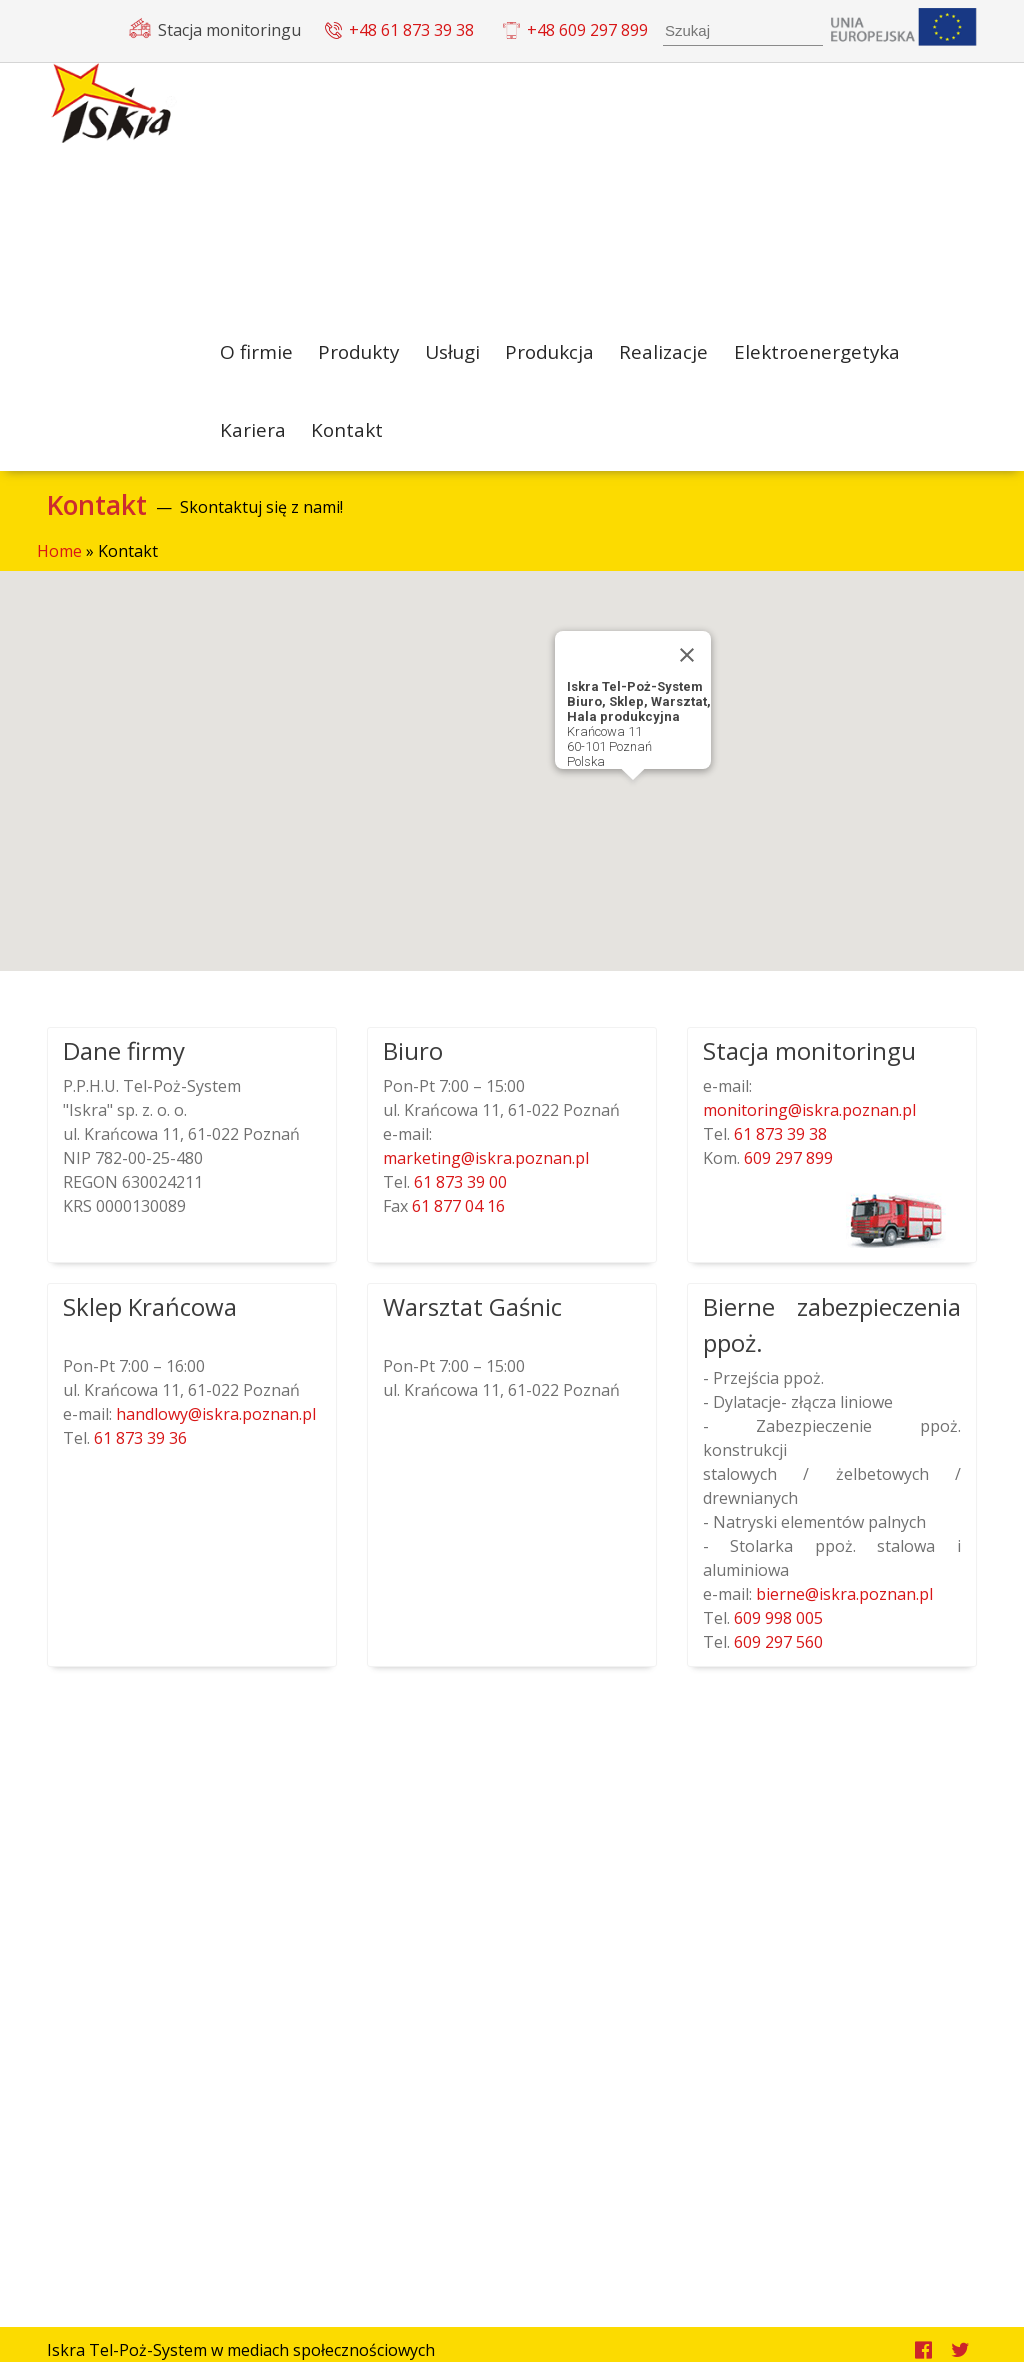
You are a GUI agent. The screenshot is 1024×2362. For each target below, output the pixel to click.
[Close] (687, 669)
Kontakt (348, 441)
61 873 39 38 (778, 1148)
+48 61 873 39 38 (411, 30)
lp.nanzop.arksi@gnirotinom (809, 1124)
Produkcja (559, 355)
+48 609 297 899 (587, 30)
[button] (633, 812)
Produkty (361, 355)
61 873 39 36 (138, 1452)
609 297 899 (786, 1172)
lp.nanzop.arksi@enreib (844, 1608)
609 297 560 (778, 1656)
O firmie (257, 355)
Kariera (253, 441)
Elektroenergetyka (825, 355)
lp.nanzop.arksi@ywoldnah (216, 1428)
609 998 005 (778, 1632)
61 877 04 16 (458, 1220)
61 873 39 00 (460, 1196)
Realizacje (674, 355)
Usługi (458, 355)
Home (59, 566)
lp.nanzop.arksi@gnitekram (486, 1172)
